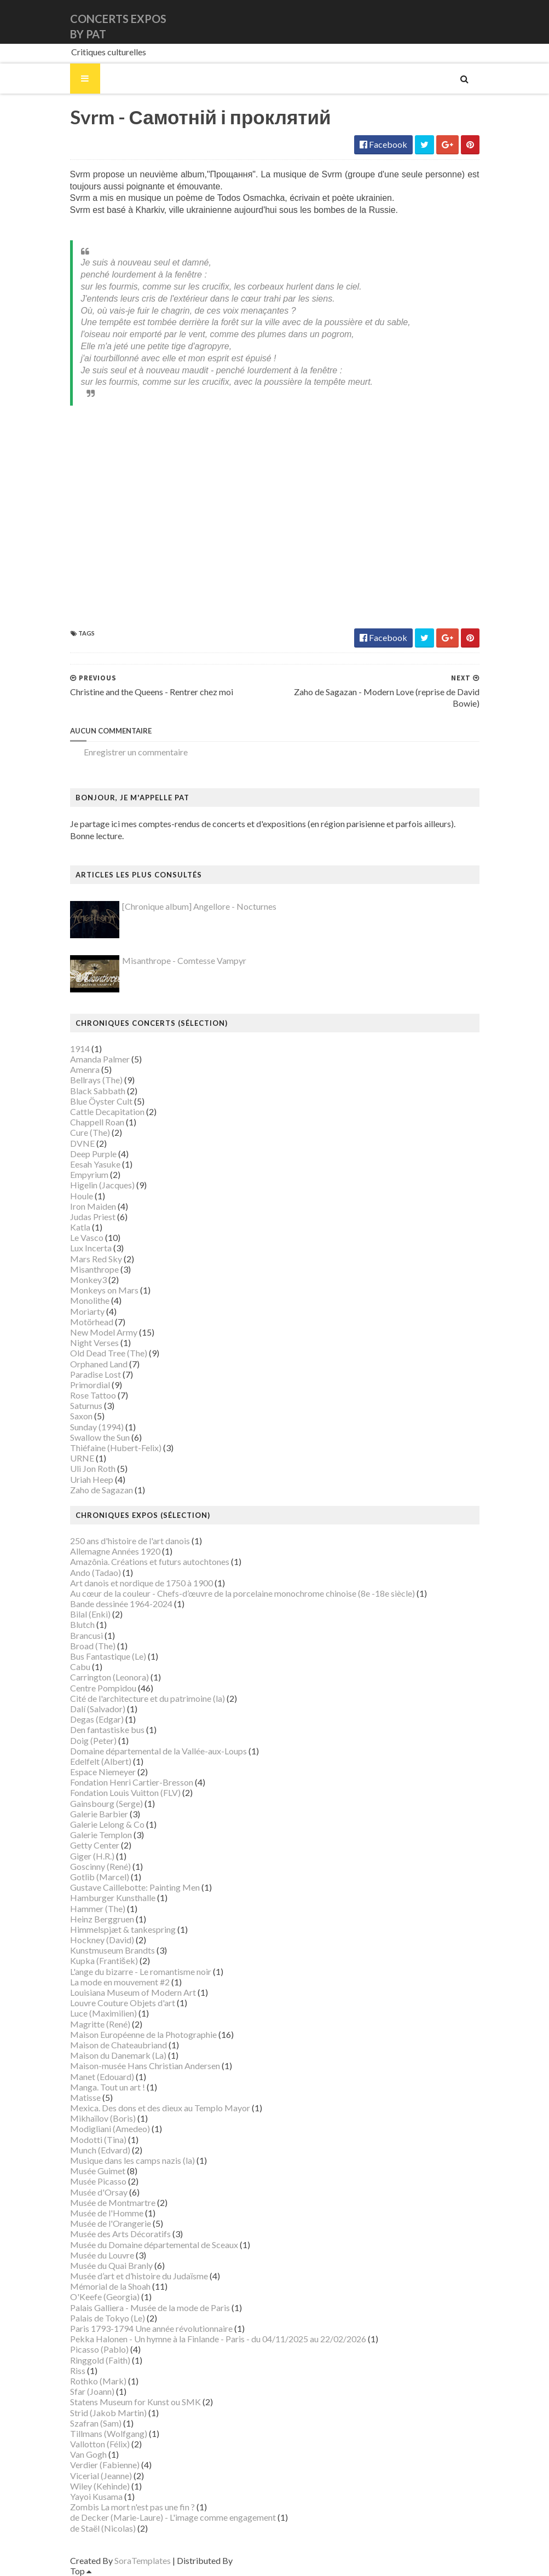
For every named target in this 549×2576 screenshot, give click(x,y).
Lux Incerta (91, 1248)
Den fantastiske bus (107, 1729)
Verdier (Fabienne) (105, 2464)
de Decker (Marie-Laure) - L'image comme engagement (173, 2517)
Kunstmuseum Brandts (112, 1950)
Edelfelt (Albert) (100, 1761)
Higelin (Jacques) (102, 1185)
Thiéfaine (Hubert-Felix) (115, 1447)
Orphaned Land (99, 1364)
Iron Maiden (93, 1206)
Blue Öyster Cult (101, 1101)
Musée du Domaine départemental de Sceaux (154, 2244)
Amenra (85, 1069)
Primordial (90, 1384)
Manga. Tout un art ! (107, 2087)
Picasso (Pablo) (99, 2349)
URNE (82, 1458)
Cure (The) (90, 1132)
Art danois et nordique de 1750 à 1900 (141, 1583)
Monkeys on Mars (104, 1290)
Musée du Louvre (102, 2255)
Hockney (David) (102, 1939)
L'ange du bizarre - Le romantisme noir (140, 1971)
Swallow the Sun (100, 1437)
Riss (77, 2370)
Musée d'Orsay (99, 2192)
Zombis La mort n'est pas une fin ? (132, 2507)
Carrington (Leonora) (109, 1677)
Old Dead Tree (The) (108, 1353)
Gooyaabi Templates (273, 2560)
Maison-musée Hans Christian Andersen (145, 2065)
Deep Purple (93, 1153)
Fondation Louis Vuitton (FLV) (125, 1792)
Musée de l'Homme (106, 2213)
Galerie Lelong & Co (107, 1824)
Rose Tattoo (93, 1395)
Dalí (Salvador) (97, 1708)
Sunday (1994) (97, 1427)
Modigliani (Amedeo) (110, 2128)
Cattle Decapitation (107, 1111)
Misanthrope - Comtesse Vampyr (184, 960)
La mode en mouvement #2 (120, 1982)
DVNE (82, 1143)
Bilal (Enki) (90, 1614)
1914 (80, 1048)
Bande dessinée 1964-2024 (121, 1603)
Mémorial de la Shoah (110, 2286)
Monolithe (89, 1300)
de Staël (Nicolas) (103, 2528)
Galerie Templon (101, 1834)
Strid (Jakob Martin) (108, 2412)
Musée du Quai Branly (111, 2265)
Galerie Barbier (99, 1814)
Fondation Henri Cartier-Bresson (131, 1782)
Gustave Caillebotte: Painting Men (135, 1887)
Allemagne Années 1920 (115, 1551)
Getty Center (94, 1845)
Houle (81, 1196)
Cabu (80, 1666)
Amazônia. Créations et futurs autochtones (149, 1561)
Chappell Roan (97, 1122)
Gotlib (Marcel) (99, 1877)
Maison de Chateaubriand (118, 2045)
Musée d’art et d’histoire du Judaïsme (139, 2276)
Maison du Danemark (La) (118, 2055)
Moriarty (87, 1311)
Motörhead (91, 1321)
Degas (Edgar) (97, 1719)
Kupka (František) (104, 1960)
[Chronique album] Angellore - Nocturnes (199, 906)
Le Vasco (86, 1237)
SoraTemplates (142, 2560)
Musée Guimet (97, 2170)
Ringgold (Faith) (100, 2360)
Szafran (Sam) (96, 2423)
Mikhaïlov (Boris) (103, 2118)
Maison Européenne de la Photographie (143, 2034)
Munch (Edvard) (100, 2150)
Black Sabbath (97, 1090)
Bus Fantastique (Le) (108, 1656)
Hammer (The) (97, 1908)
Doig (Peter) (93, 1740)
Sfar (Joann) (92, 2391)
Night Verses (94, 1342)
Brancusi (86, 1635)
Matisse (85, 2097)
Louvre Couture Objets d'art (122, 2002)
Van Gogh (88, 2454)
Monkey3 (88, 1279)
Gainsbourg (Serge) (106, 1803)
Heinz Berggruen (102, 1919)
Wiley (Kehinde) (100, 2486)
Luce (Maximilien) (103, 2013)
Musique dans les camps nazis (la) (132, 2160)
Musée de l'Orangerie (110, 2223)
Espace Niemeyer (103, 1771)
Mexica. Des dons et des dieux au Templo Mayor (160, 2108)
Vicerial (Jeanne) (101, 2475)
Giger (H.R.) (92, 1856)
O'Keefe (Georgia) (105, 2296)
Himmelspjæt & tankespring (123, 1929)
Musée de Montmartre (112, 2202)
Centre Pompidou (103, 1688)
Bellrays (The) (96, 1080)
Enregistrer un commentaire (136, 752)
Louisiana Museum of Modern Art (133, 1992)
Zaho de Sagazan (101, 1490)
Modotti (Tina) (98, 2139)
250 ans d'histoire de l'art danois (130, 1540)
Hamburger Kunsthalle (112, 1897)
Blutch (82, 1624)
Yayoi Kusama (96, 2496)
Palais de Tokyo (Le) (107, 2318)
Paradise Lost (95, 1374)
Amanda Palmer (100, 1059)
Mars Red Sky (96, 1259)
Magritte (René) (100, 2024)
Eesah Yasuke (95, 1164)
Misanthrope (94, 1269)
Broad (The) (92, 1646)
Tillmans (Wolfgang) (108, 2433)
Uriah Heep (91, 1479)
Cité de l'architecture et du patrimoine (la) (147, 1698)
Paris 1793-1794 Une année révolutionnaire (151, 2328)
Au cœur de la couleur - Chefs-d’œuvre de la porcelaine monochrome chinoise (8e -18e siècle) (242, 1593)
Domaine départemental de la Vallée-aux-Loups (158, 1751)
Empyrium (89, 1174)
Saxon (81, 1416)
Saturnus (86, 1405)
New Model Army (103, 1332)
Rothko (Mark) (98, 2381)
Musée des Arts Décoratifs (120, 2233)
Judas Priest (92, 1216)
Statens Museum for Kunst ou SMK (135, 2401)
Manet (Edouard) (102, 2076)
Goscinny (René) (100, 1866)
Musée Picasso (98, 2181)
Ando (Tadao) (95, 1572)
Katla (80, 1227)
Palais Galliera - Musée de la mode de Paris (150, 2307)
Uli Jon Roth (92, 1468)
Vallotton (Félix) (100, 2444)
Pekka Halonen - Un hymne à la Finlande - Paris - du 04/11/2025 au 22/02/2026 (218, 2339)
